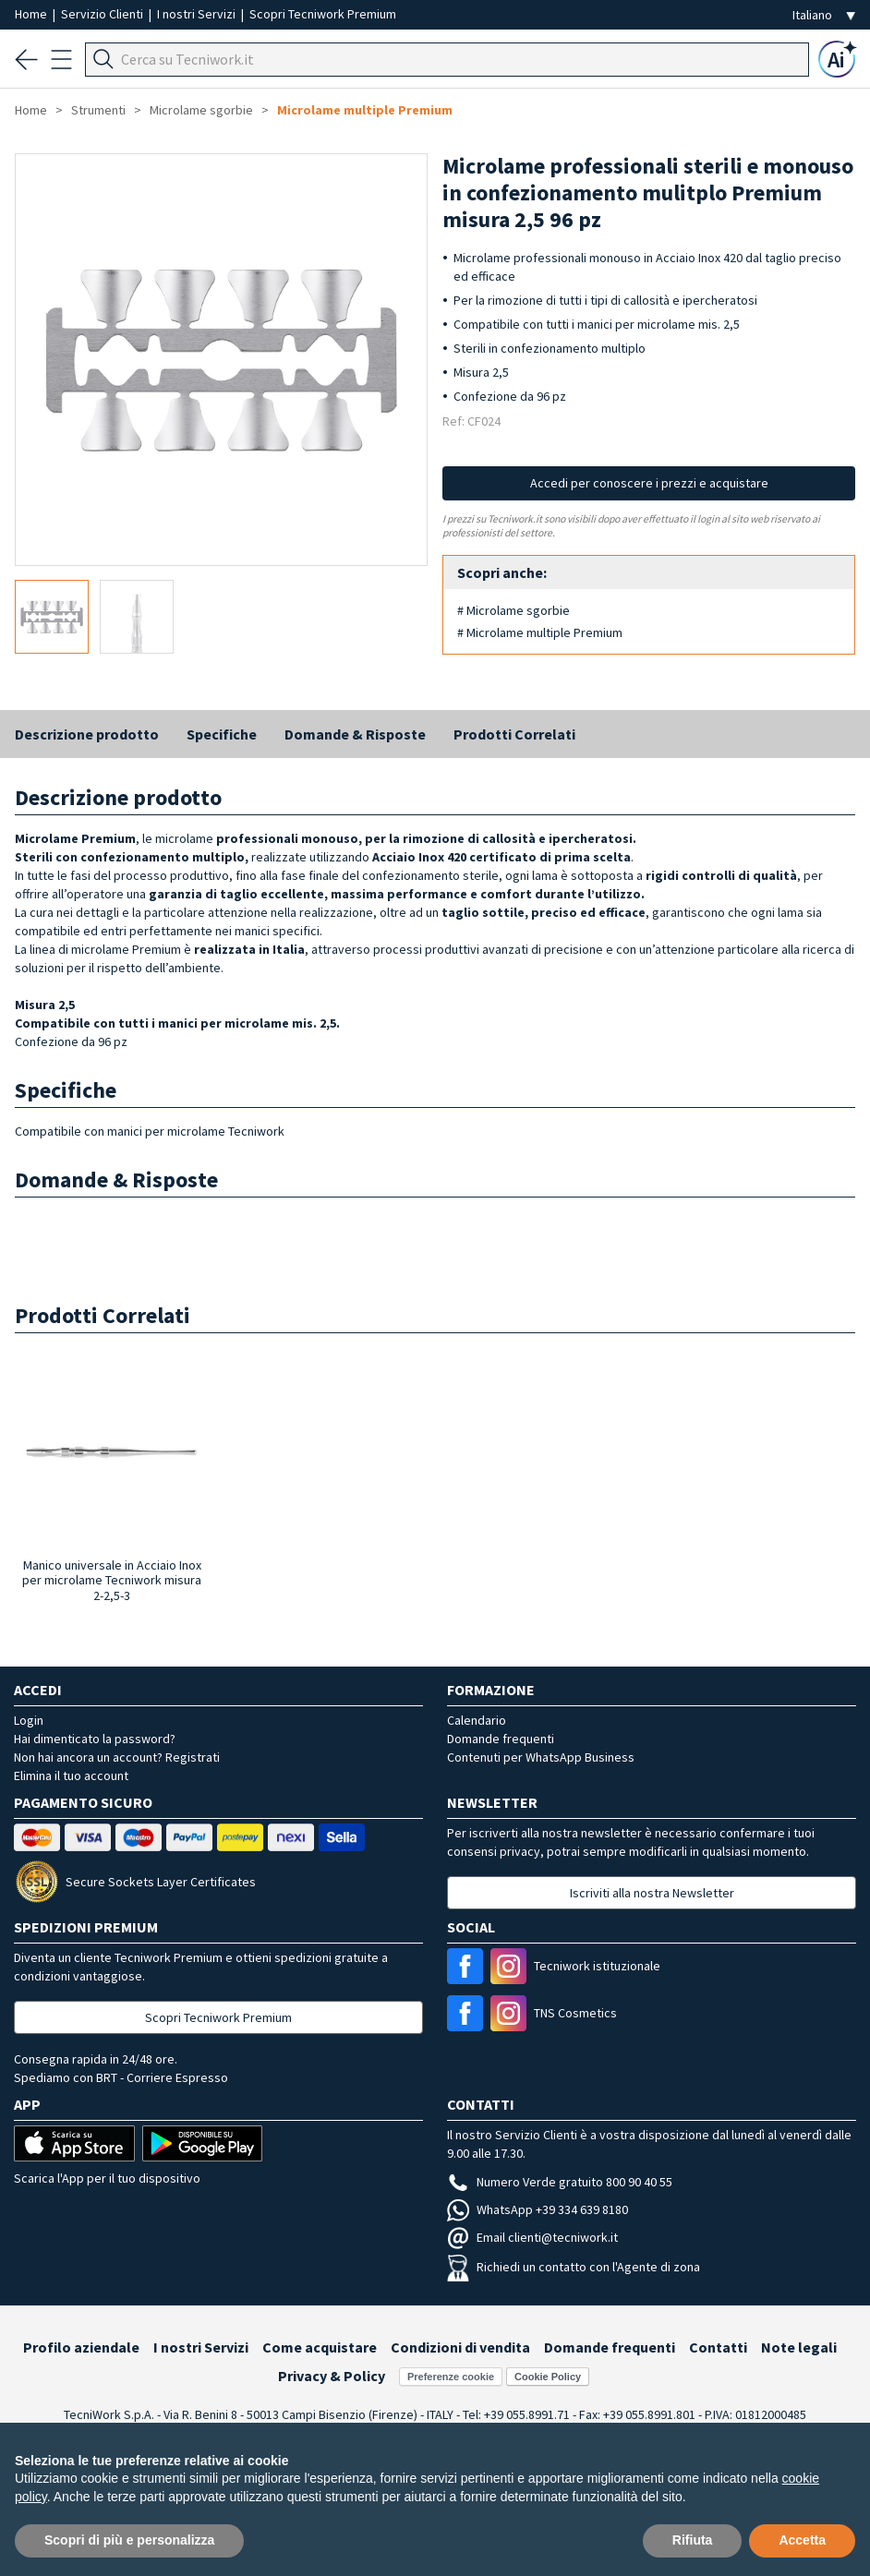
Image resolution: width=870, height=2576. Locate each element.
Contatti (718, 2347)
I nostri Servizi (197, 14)
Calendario (476, 1720)
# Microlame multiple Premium (539, 632)
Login (28, 1720)
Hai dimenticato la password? (94, 1738)
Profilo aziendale (81, 2347)
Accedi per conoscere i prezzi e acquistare (649, 483)
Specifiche (222, 734)
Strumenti (98, 110)
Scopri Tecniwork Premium (322, 14)
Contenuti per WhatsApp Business (540, 1757)
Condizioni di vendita (460, 2347)
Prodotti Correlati (514, 734)
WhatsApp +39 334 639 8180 (537, 2209)
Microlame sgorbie (201, 110)
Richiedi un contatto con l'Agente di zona (573, 2266)
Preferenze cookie (450, 2376)
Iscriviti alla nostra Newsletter (652, 1892)
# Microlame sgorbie (513, 610)
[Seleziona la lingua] (823, 15)
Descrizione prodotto (87, 734)
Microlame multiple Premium (365, 110)
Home (32, 14)
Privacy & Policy (331, 2375)
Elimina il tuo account (71, 1775)
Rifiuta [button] (692, 2540)
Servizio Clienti (103, 14)
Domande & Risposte (355, 734)
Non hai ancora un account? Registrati (117, 1757)
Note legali (799, 2347)
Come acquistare (319, 2347)
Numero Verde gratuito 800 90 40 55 (559, 2181)
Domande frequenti (500, 1738)
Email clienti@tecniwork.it (532, 2237)
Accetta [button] (802, 2540)
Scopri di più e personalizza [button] (129, 2540)
